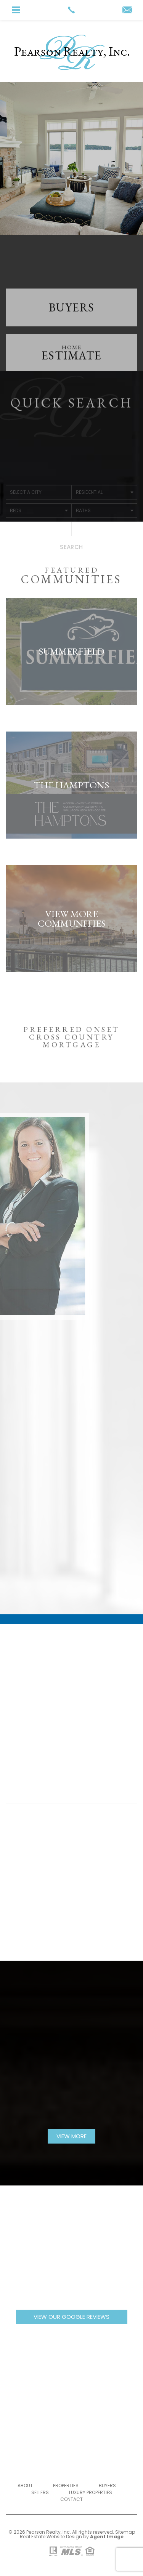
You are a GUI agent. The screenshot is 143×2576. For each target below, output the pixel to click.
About (25, 2485)
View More (71, 2136)
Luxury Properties (90, 2492)
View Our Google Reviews (71, 2317)
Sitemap (125, 2532)
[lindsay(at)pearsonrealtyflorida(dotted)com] (127, 10)
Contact (71, 2499)
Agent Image (107, 2536)
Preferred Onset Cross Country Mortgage (71, 1051)
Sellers (40, 2492)
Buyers (107, 2485)
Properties (66, 2485)
